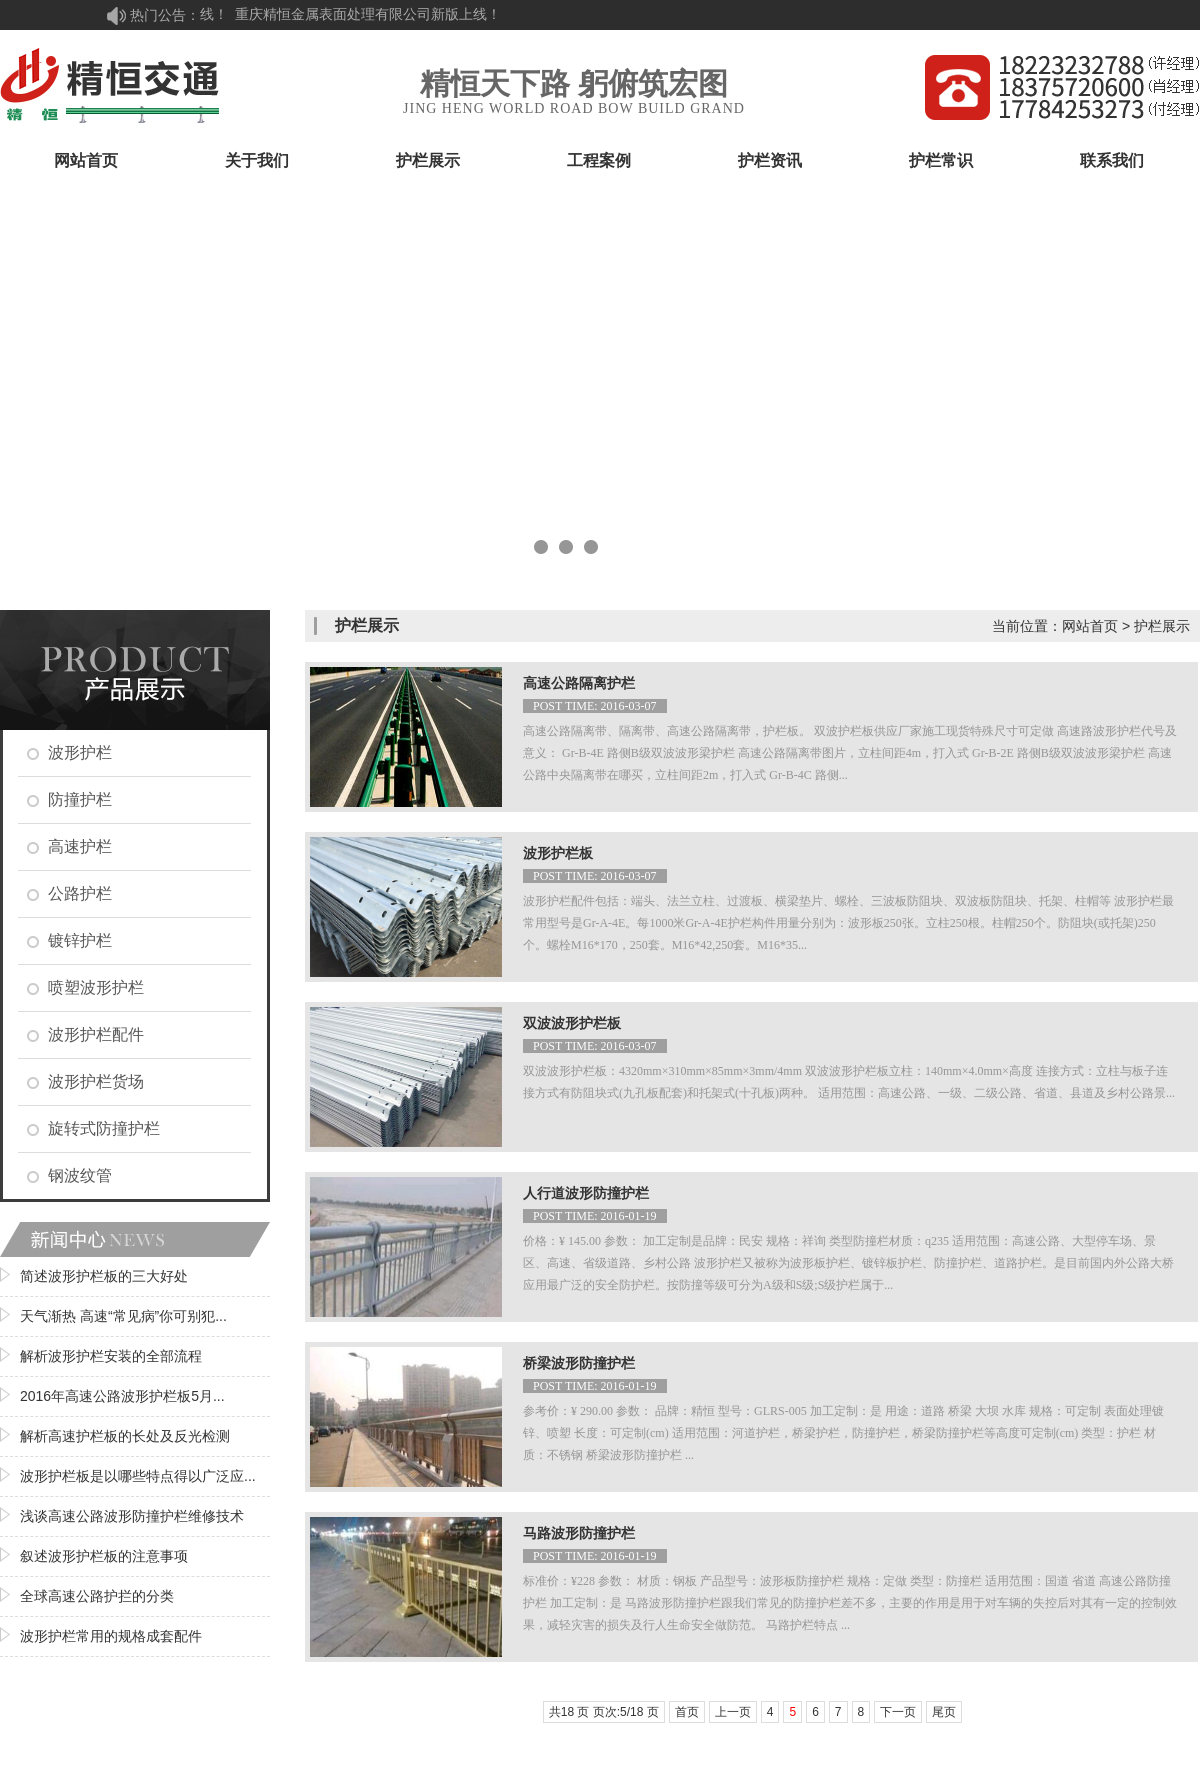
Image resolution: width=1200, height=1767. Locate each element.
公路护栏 (80, 893)
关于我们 (257, 160)
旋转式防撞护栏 (104, 1128)
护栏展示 (428, 160)
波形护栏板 (558, 853)
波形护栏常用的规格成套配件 (111, 1636)
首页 (687, 1712)
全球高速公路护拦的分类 (97, 1596)
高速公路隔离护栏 (579, 683)
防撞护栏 (80, 799)
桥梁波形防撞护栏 (579, 1363)
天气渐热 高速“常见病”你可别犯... (123, 1316)
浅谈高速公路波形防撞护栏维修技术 (132, 1516)
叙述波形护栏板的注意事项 (104, 1556)
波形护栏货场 (96, 1081)
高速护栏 (80, 846)
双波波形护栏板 (572, 1023)
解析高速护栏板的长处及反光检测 (125, 1436)
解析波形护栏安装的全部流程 (111, 1356)
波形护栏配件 (96, 1034)
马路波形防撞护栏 (579, 1533)
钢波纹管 (80, 1175)
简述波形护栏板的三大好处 (104, 1276)
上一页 (733, 1712)
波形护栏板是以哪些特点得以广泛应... (138, 1476)
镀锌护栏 (80, 940)
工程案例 (599, 160)
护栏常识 (941, 160)
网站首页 (86, 160)
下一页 (898, 1712)
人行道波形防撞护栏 (586, 1193)
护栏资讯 (770, 160)
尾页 (944, 1712)
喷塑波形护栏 (96, 987)
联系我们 (1112, 160)
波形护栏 (80, 752)
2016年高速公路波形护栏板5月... (122, 1396)
